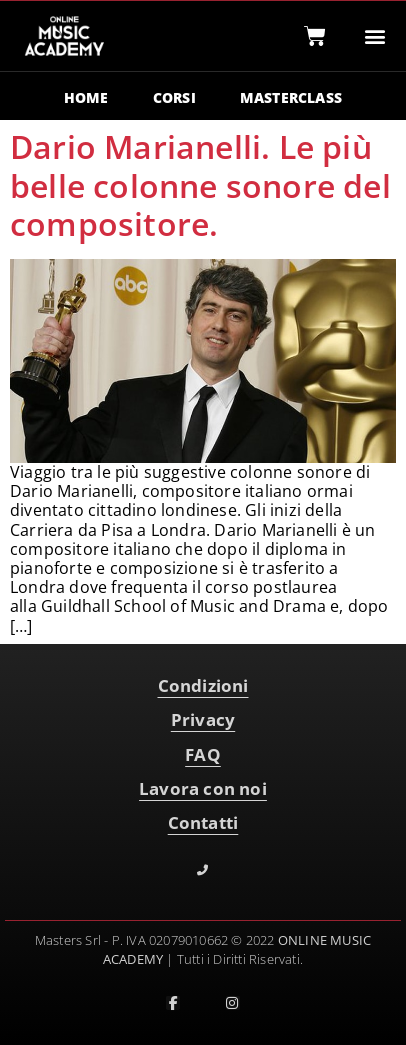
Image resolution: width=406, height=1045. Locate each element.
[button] (375, 36)
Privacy (203, 719)
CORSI (174, 97)
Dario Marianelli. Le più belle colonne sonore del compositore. (200, 185)
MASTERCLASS (291, 97)
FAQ (203, 754)
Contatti (203, 822)
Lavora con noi (203, 788)
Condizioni (203, 685)
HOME (86, 97)
